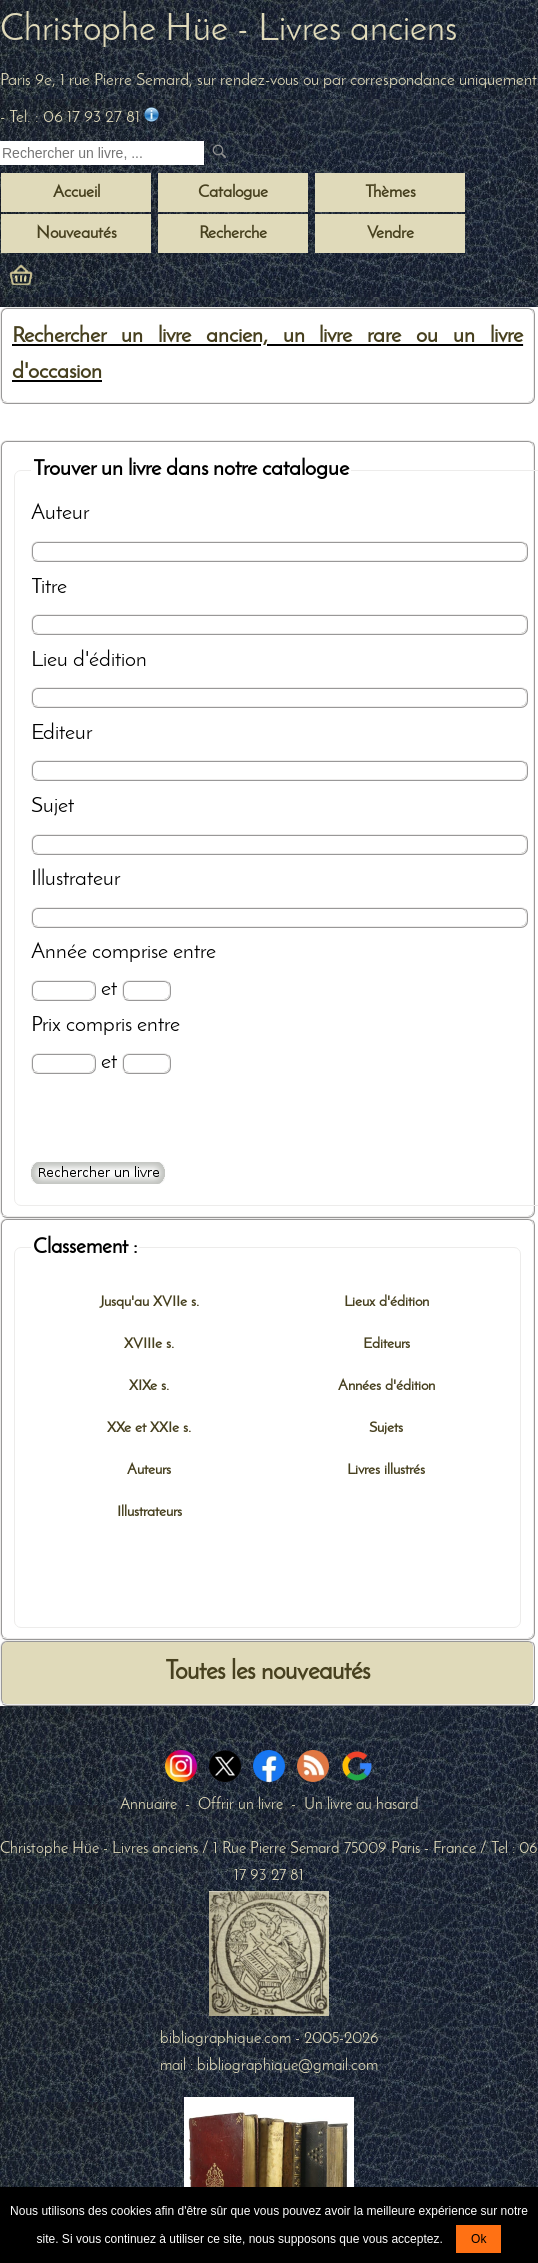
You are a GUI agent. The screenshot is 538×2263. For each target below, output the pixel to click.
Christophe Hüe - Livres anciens (228, 31)
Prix (46, 1025)
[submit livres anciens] (221, 153)
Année (59, 952)
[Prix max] (146, 1063)
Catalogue (233, 192)
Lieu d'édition (89, 660)
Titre (49, 587)
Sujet (52, 806)
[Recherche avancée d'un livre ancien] (98, 1173)
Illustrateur (75, 879)
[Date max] (146, 990)
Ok (478, 2239)
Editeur (61, 733)
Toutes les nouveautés (267, 1672)
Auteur (60, 513)
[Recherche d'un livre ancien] (102, 153)
